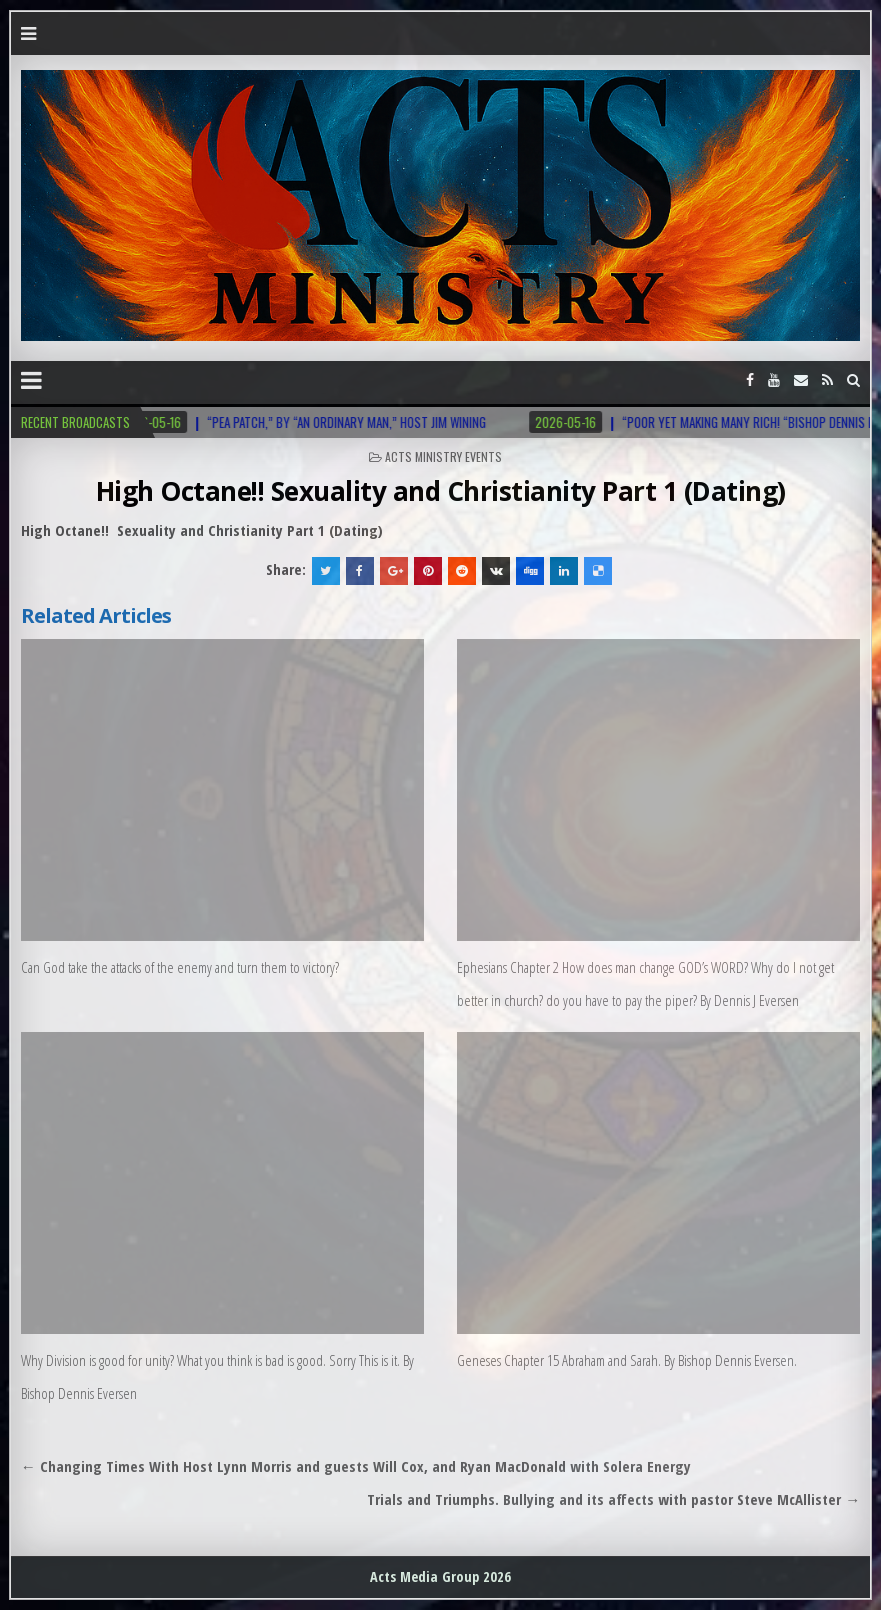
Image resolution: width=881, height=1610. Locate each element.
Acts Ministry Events (443, 456)
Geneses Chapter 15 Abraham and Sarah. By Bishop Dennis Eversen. (627, 1360)
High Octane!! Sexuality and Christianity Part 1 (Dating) (441, 491)
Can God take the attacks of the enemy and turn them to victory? (180, 967)
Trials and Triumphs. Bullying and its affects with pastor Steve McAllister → (613, 1499)
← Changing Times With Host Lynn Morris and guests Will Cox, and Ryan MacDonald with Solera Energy (356, 1466)
